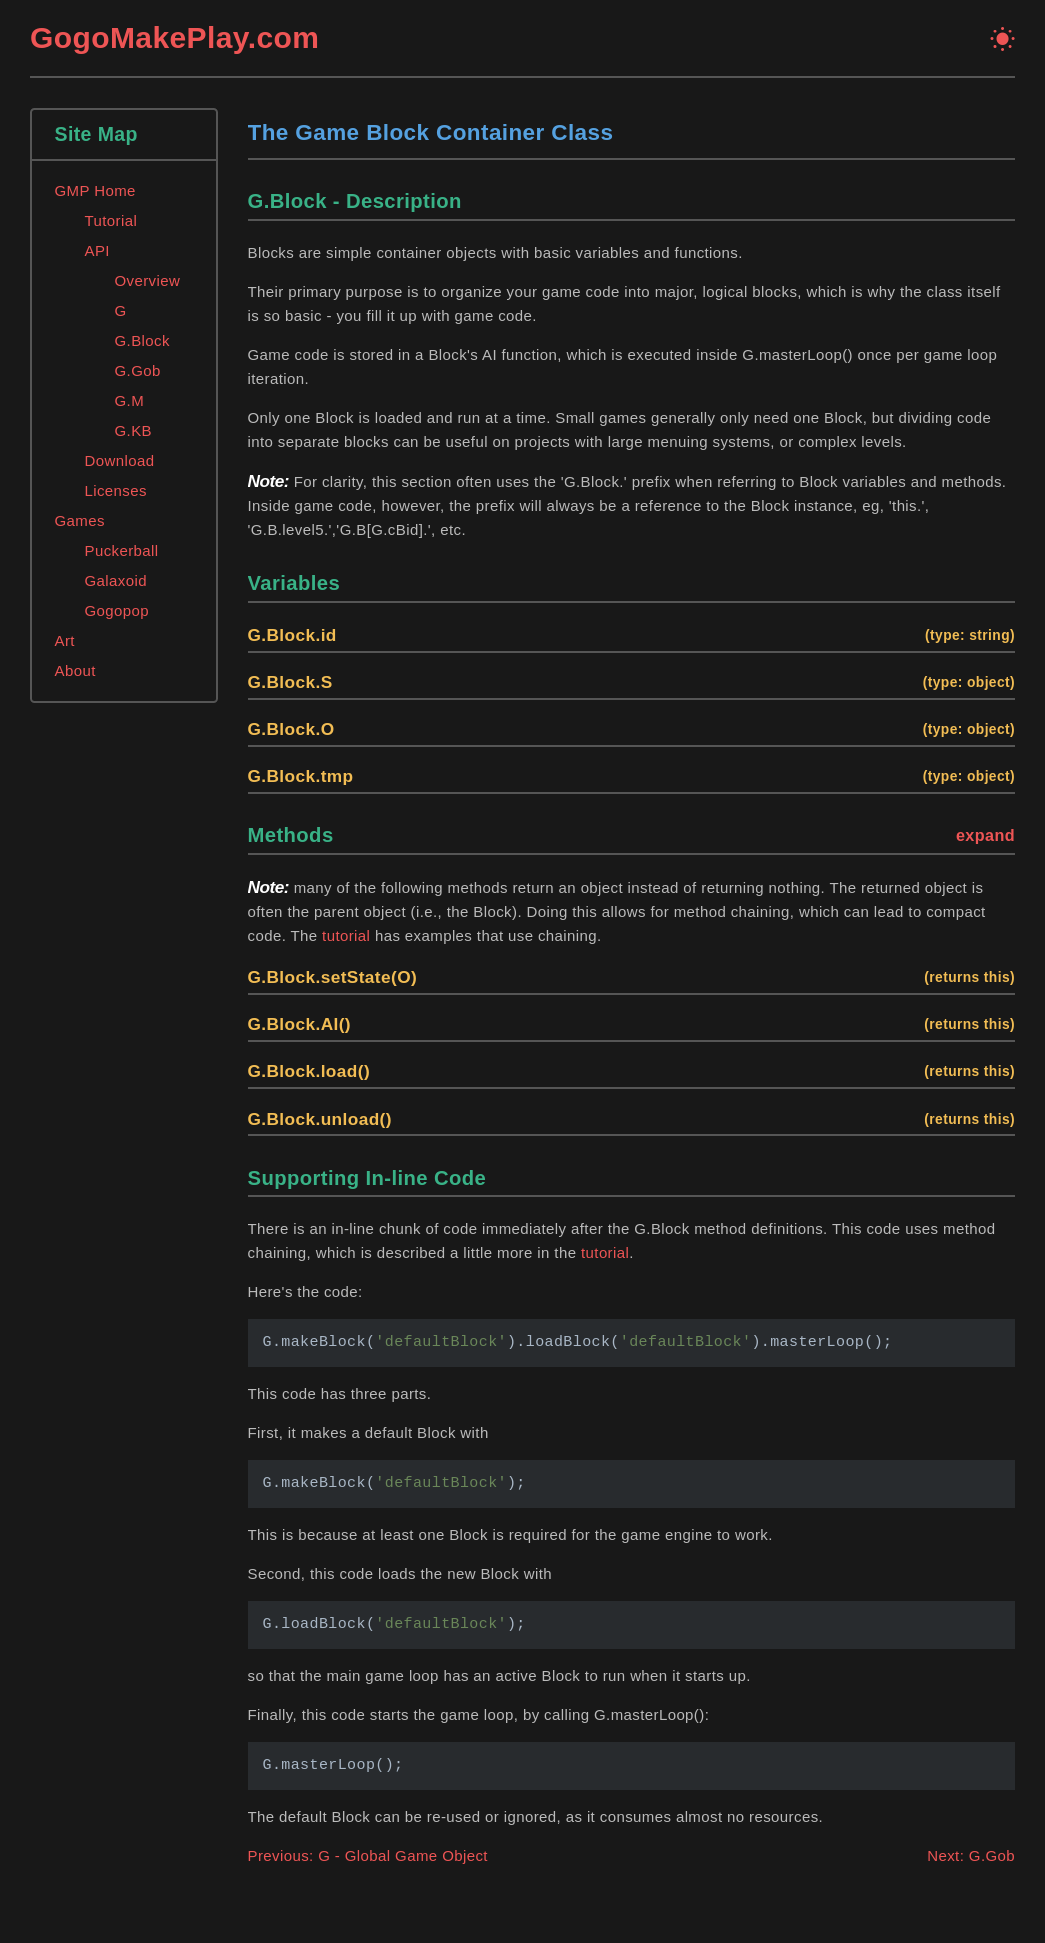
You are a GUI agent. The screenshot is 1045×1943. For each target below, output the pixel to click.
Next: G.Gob (971, 1855)
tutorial (346, 935)
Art (65, 640)
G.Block (142, 340)
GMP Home (95, 190)
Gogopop (117, 610)
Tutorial (111, 220)
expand (985, 835)
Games (80, 520)
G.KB (133, 430)
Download (120, 460)
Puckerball (122, 550)
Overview (148, 280)
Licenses (116, 490)
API (97, 250)
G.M (130, 400)
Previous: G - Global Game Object (368, 1855)
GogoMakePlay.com (174, 37)
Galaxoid (116, 580)
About (75, 670)
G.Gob (138, 370)
